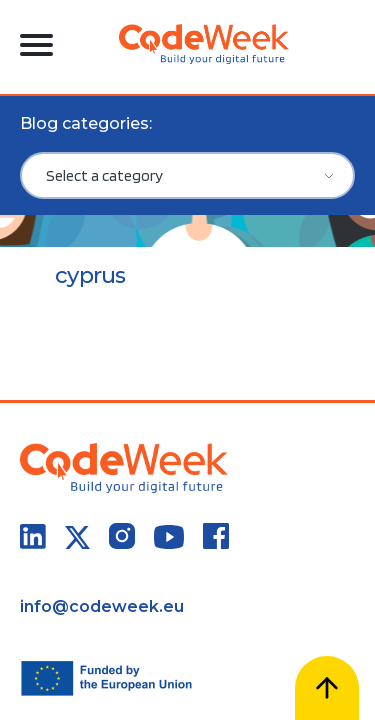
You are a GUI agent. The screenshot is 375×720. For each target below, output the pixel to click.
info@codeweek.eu (102, 606)
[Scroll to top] (327, 688)
